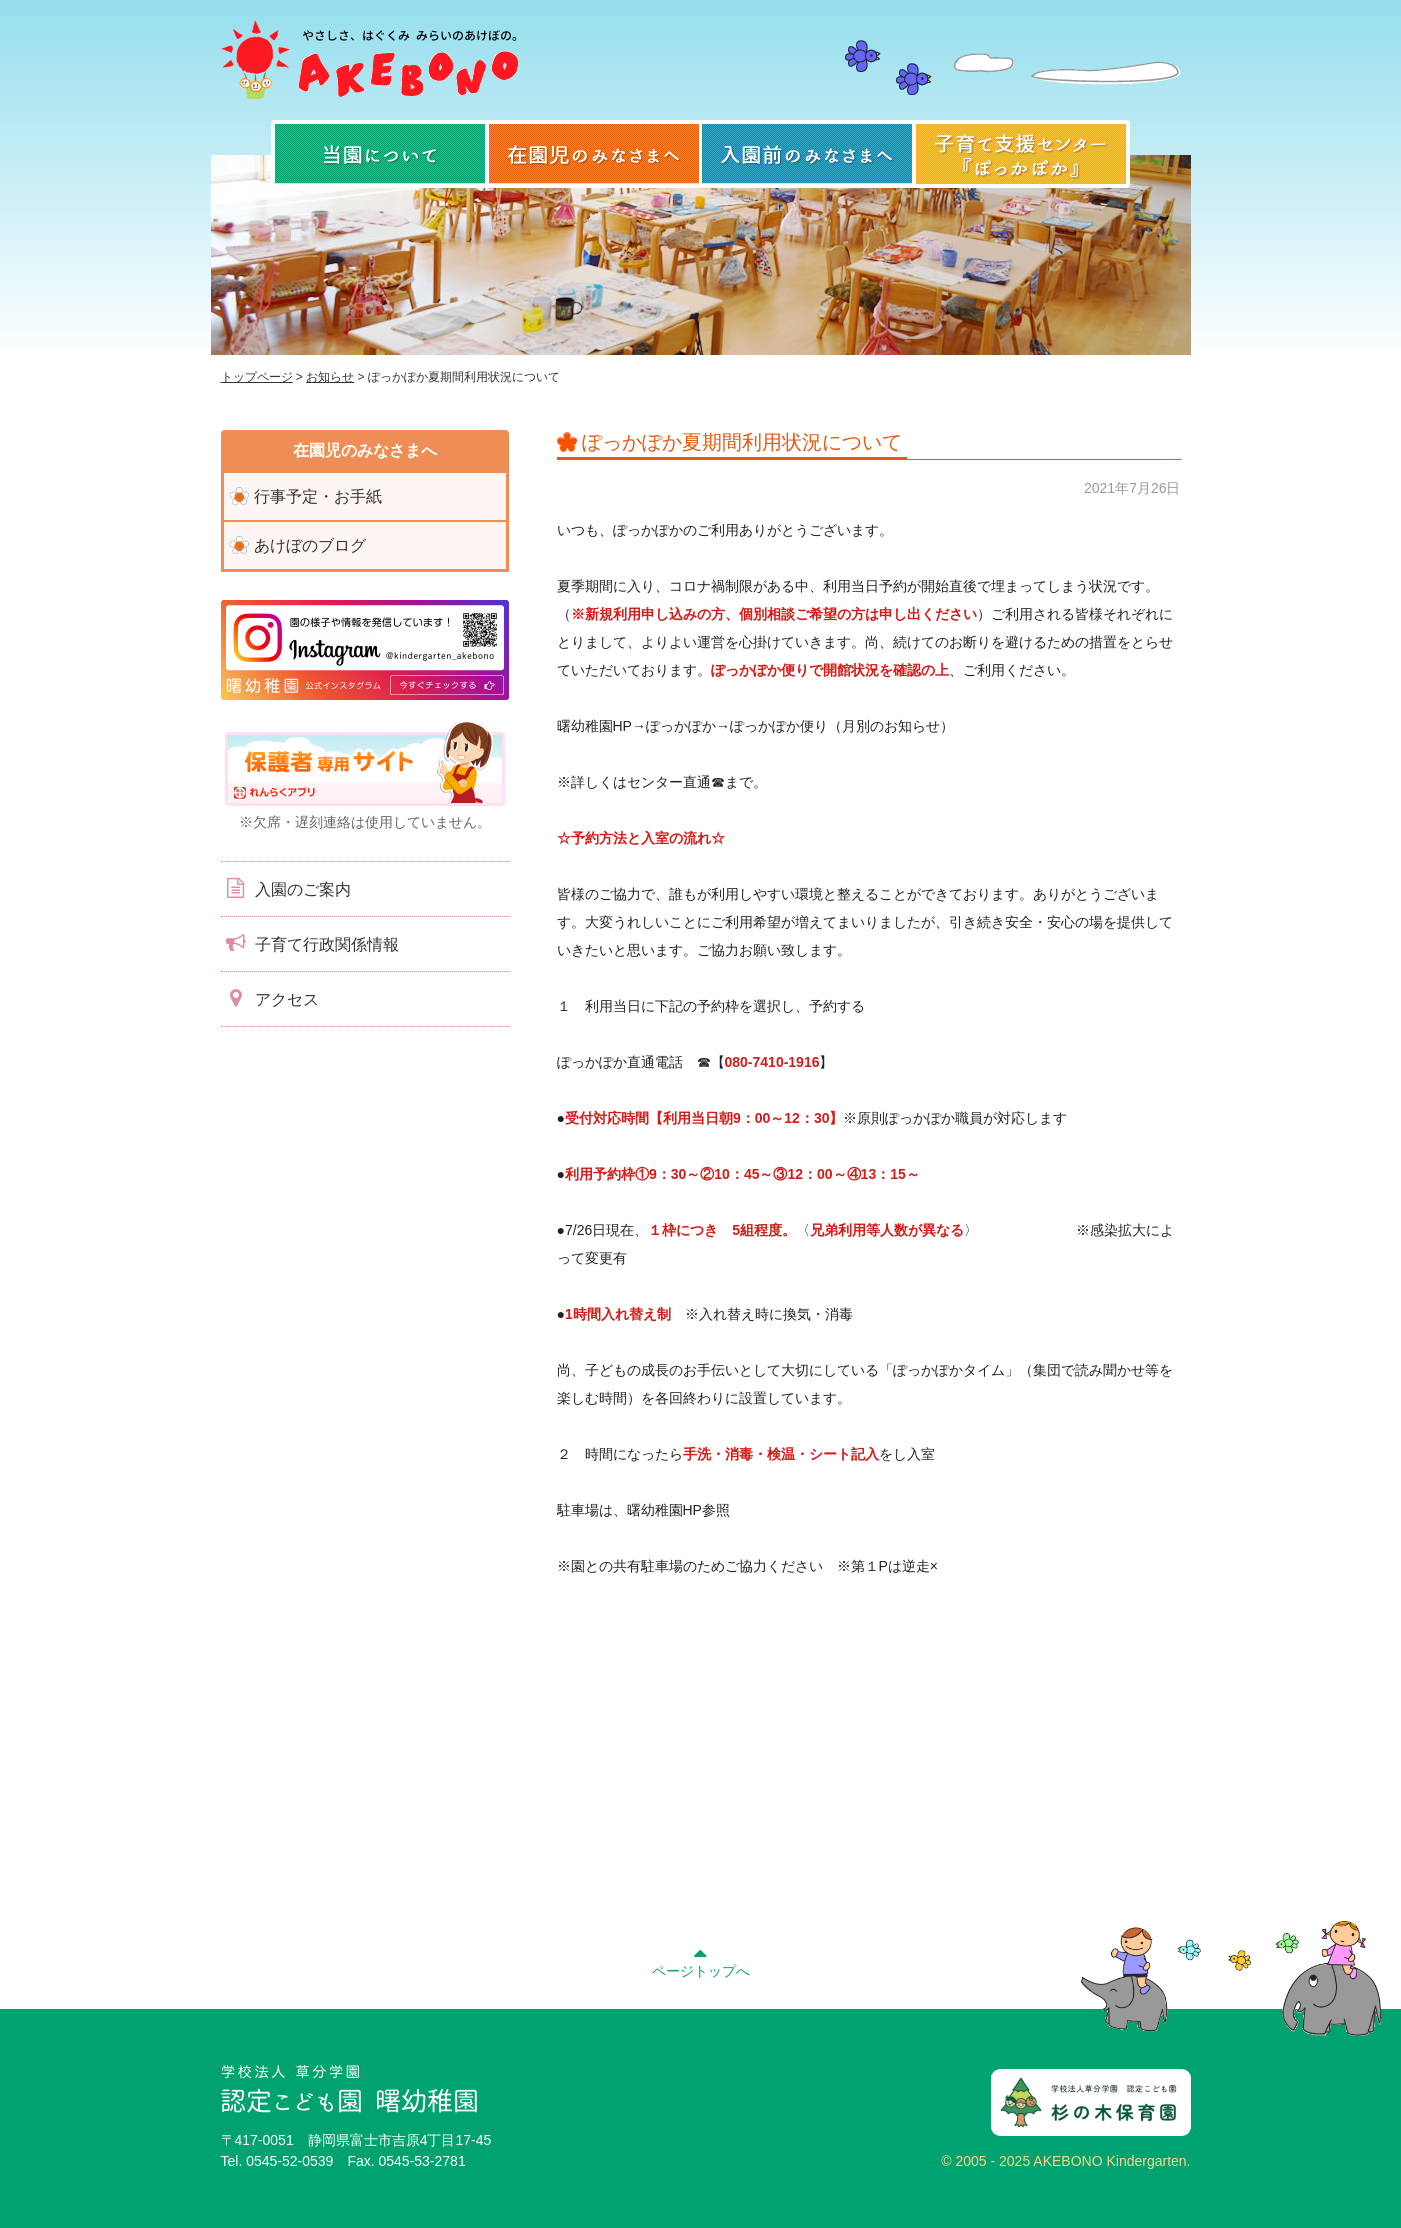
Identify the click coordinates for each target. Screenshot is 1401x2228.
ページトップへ (701, 1960)
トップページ (257, 377)
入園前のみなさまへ (807, 154)
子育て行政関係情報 (310, 943)
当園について (380, 154)
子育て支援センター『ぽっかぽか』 (1021, 154)
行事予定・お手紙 (318, 496)
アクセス (270, 998)
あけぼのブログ (310, 545)
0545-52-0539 (289, 2161)
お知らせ (330, 377)
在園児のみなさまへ (594, 154)
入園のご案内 (286, 888)
